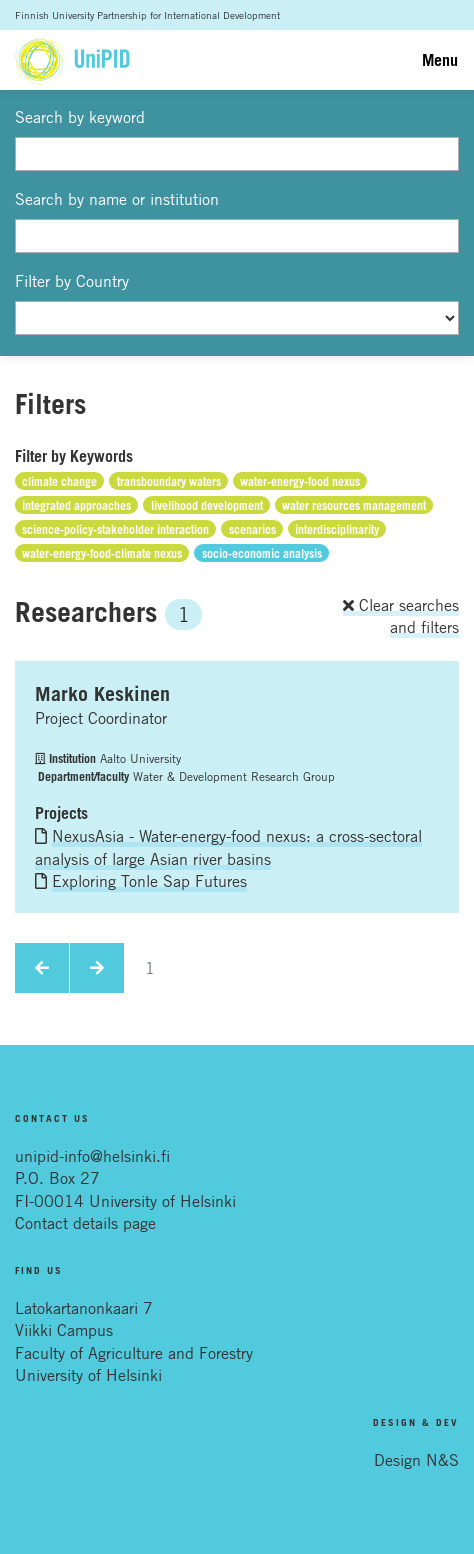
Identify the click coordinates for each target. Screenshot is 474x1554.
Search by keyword (80, 117)
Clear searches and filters (401, 616)
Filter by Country (72, 281)
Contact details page (85, 1223)
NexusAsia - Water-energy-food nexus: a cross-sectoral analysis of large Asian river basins (228, 847)
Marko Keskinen (102, 694)
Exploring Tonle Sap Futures (149, 881)
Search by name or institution (117, 199)
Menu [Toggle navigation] (440, 60)
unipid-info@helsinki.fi (92, 1156)
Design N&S (416, 1460)
